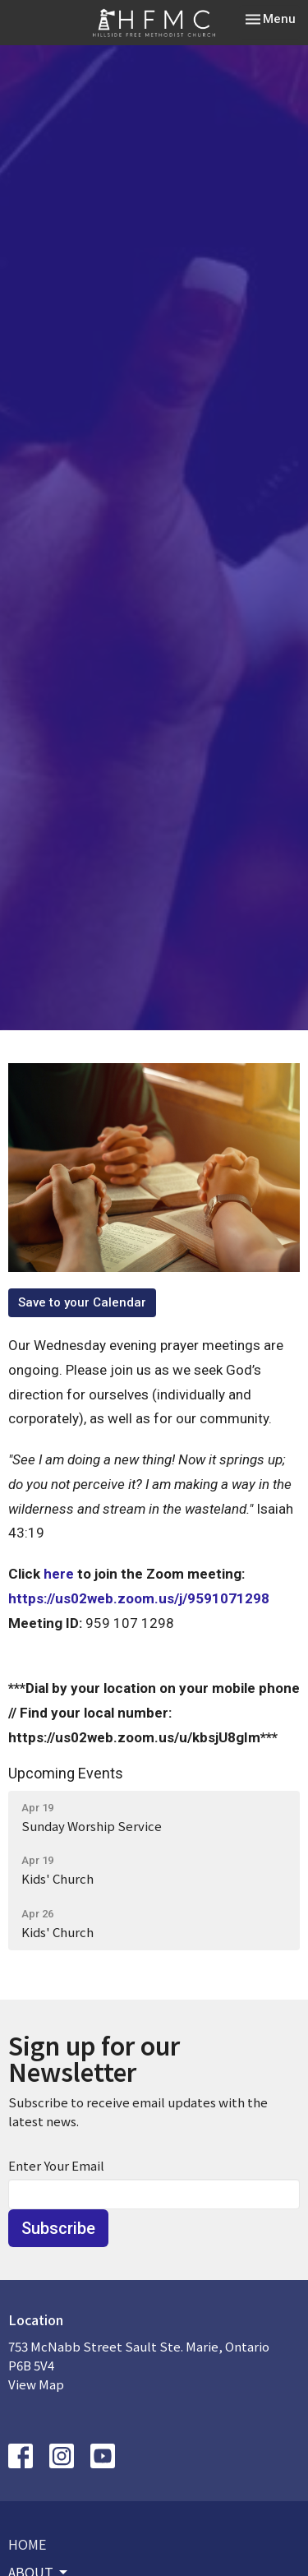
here (59, 1573)
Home (27, 2544)
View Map (36, 2384)
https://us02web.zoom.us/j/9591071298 (138, 1598)
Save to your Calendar (82, 1302)
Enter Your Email (56, 2165)
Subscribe (58, 2228)
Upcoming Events (65, 1773)
